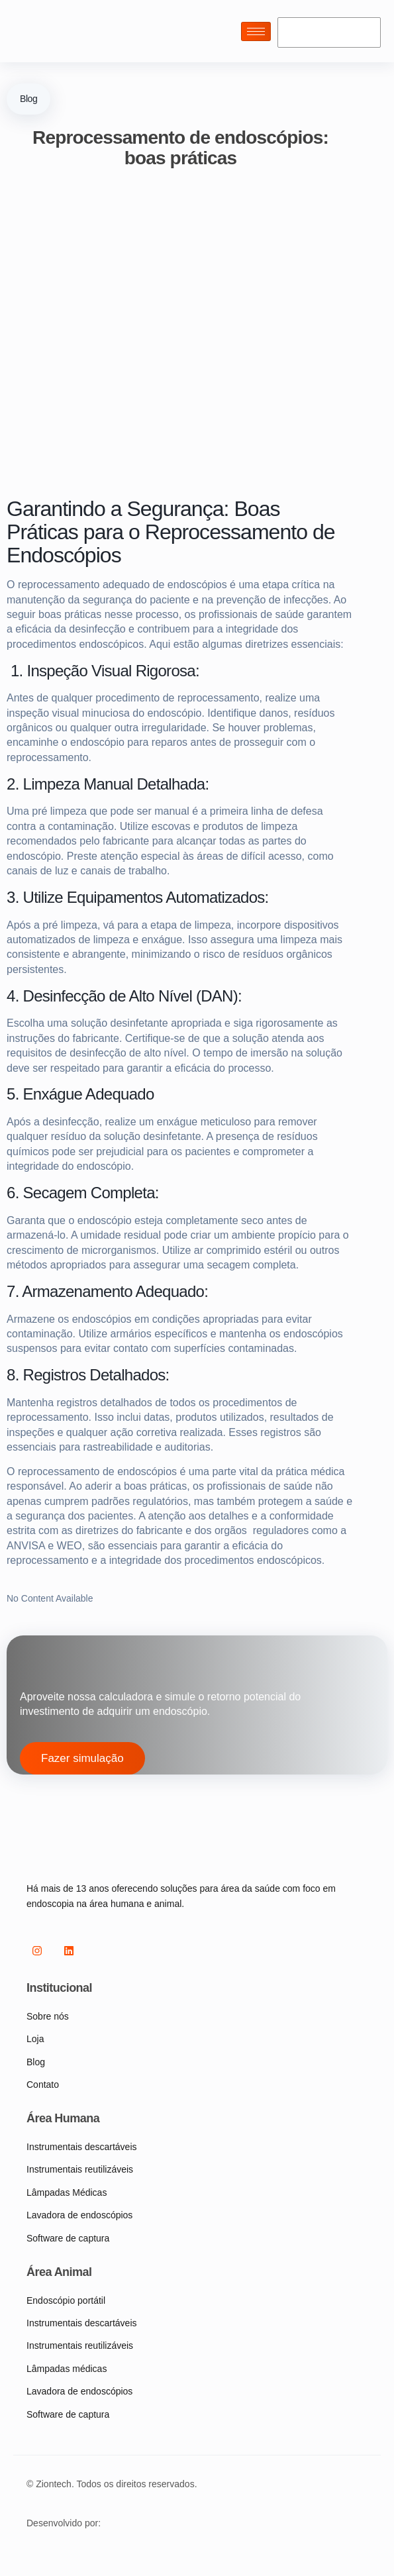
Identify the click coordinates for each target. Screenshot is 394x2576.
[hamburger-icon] (256, 31)
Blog (28, 98)
